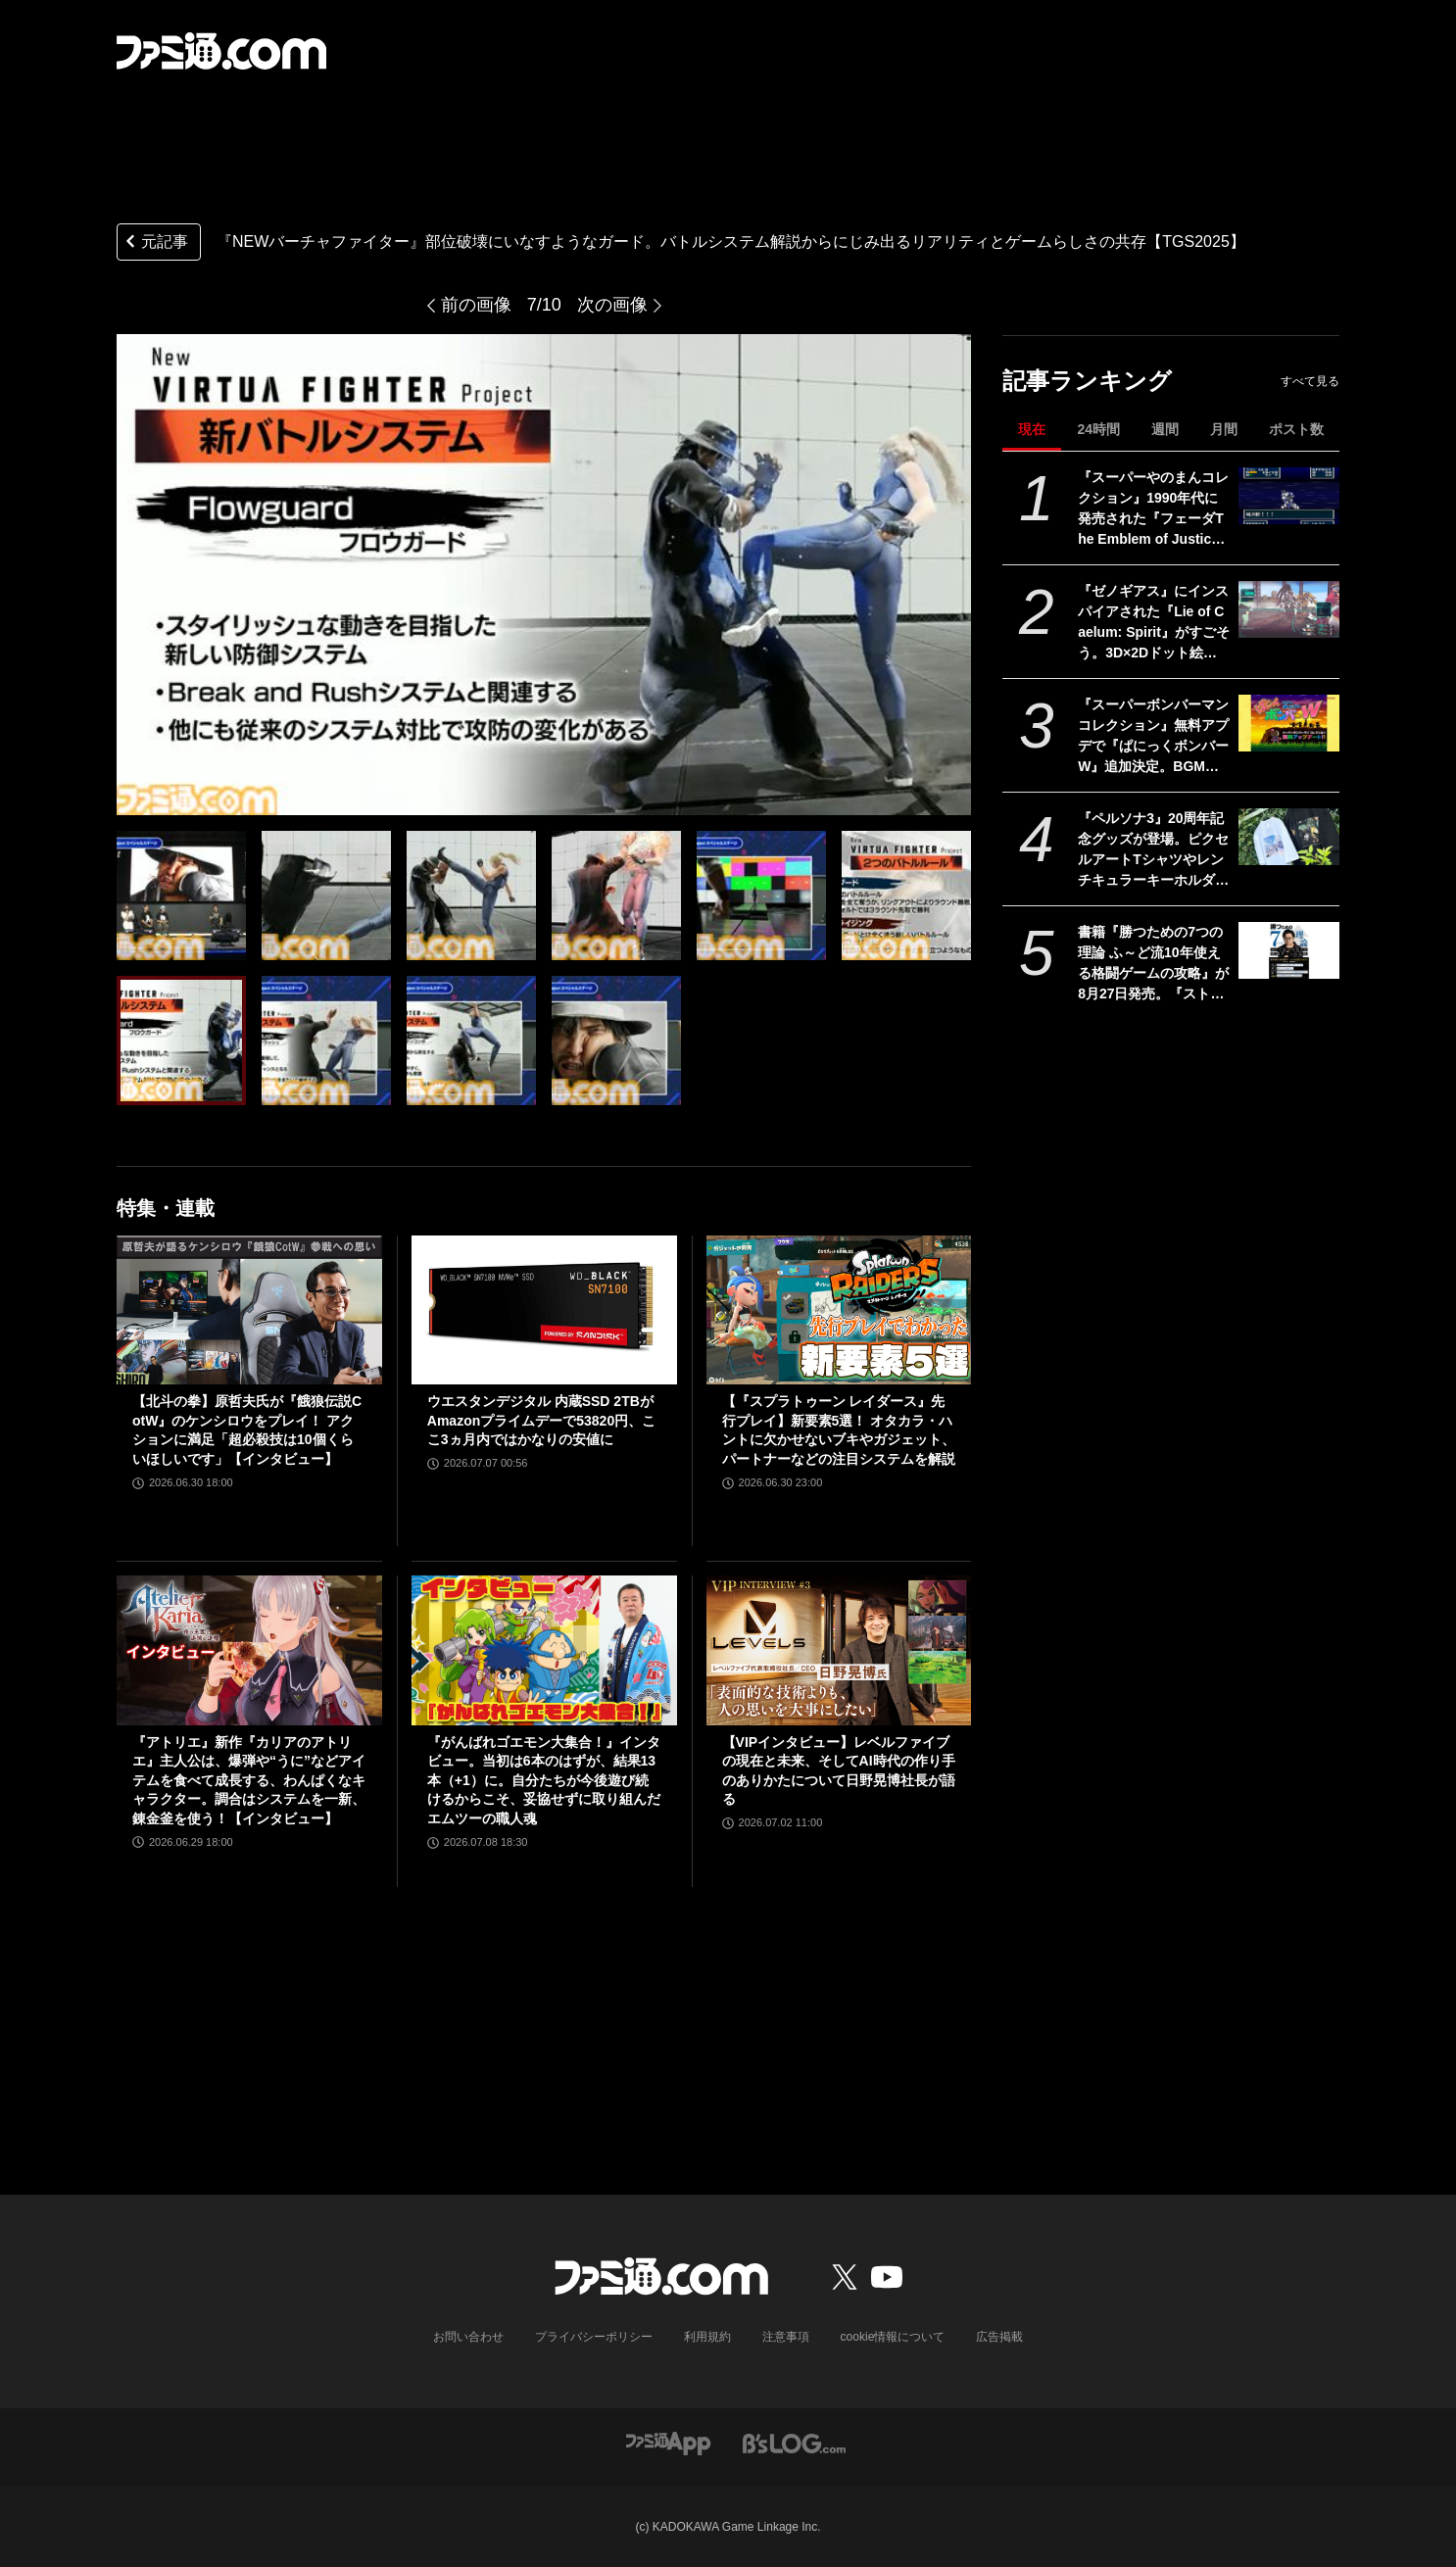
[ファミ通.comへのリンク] (221, 51)
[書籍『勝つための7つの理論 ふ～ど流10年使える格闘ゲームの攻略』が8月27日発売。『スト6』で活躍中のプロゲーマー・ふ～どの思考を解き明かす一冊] (1288, 950)
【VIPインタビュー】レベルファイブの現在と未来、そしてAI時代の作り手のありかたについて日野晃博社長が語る (838, 1771)
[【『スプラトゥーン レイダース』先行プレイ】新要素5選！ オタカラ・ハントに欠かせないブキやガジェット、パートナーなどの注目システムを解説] (839, 1309)
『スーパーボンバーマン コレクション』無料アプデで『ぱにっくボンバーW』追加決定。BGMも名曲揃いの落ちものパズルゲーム (1153, 737)
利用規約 (707, 2337)
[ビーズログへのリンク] (794, 2443)
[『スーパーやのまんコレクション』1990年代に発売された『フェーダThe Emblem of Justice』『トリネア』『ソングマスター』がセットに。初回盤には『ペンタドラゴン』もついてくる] (1288, 495)
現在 (1031, 429)
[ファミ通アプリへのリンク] (668, 2443)
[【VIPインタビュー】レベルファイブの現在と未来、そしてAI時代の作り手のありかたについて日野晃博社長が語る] (839, 1649)
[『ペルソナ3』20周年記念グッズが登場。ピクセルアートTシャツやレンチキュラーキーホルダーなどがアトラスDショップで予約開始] (1288, 836)
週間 (1165, 429)
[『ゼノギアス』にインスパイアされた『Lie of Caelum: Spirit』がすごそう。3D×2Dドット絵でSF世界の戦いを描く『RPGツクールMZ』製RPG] (1288, 609)
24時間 (1098, 429)
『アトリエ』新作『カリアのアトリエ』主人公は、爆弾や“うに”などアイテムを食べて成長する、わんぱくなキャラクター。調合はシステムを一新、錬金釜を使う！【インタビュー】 (248, 1780)
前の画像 (476, 305)
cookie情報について (893, 2337)
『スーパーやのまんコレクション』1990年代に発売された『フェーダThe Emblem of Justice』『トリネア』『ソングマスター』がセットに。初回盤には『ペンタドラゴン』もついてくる (1153, 509)
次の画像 (612, 305)
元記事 (154, 243)
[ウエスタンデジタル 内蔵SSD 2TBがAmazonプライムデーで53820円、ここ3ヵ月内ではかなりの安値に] (544, 1309)
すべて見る (1310, 381)
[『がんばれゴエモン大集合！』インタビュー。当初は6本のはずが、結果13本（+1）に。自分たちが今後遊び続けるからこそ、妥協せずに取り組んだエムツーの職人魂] (544, 1649)
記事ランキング (1087, 380)
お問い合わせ (468, 2337)
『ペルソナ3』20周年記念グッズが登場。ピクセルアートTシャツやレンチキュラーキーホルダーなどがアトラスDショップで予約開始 (1153, 850)
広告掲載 (999, 2337)
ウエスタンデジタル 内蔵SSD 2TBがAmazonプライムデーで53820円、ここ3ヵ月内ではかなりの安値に (541, 1420)
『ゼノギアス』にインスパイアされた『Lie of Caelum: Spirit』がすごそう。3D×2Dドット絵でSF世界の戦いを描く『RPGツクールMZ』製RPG (1154, 623)
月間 (1224, 429)
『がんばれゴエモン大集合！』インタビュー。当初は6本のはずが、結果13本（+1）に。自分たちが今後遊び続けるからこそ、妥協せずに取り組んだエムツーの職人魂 (543, 1780)
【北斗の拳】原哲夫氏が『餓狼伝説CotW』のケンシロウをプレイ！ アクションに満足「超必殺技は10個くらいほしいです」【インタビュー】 (247, 1430)
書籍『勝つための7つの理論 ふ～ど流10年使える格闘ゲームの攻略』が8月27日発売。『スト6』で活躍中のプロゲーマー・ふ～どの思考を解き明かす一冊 (1153, 964)
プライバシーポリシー (594, 2337)
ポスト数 (1296, 429)
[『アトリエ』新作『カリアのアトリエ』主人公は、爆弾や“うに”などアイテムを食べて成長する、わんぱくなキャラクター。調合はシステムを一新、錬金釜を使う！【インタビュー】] (249, 1649)
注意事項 (785, 2337)
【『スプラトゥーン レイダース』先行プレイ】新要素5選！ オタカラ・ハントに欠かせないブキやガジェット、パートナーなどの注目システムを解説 (838, 1430)
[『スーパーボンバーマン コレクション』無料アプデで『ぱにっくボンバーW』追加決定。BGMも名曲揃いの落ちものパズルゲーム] (1288, 723)
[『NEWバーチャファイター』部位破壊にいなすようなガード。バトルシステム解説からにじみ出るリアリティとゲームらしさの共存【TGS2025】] (181, 895)
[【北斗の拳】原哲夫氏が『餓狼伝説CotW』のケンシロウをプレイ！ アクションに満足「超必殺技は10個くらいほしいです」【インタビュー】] (249, 1309)
